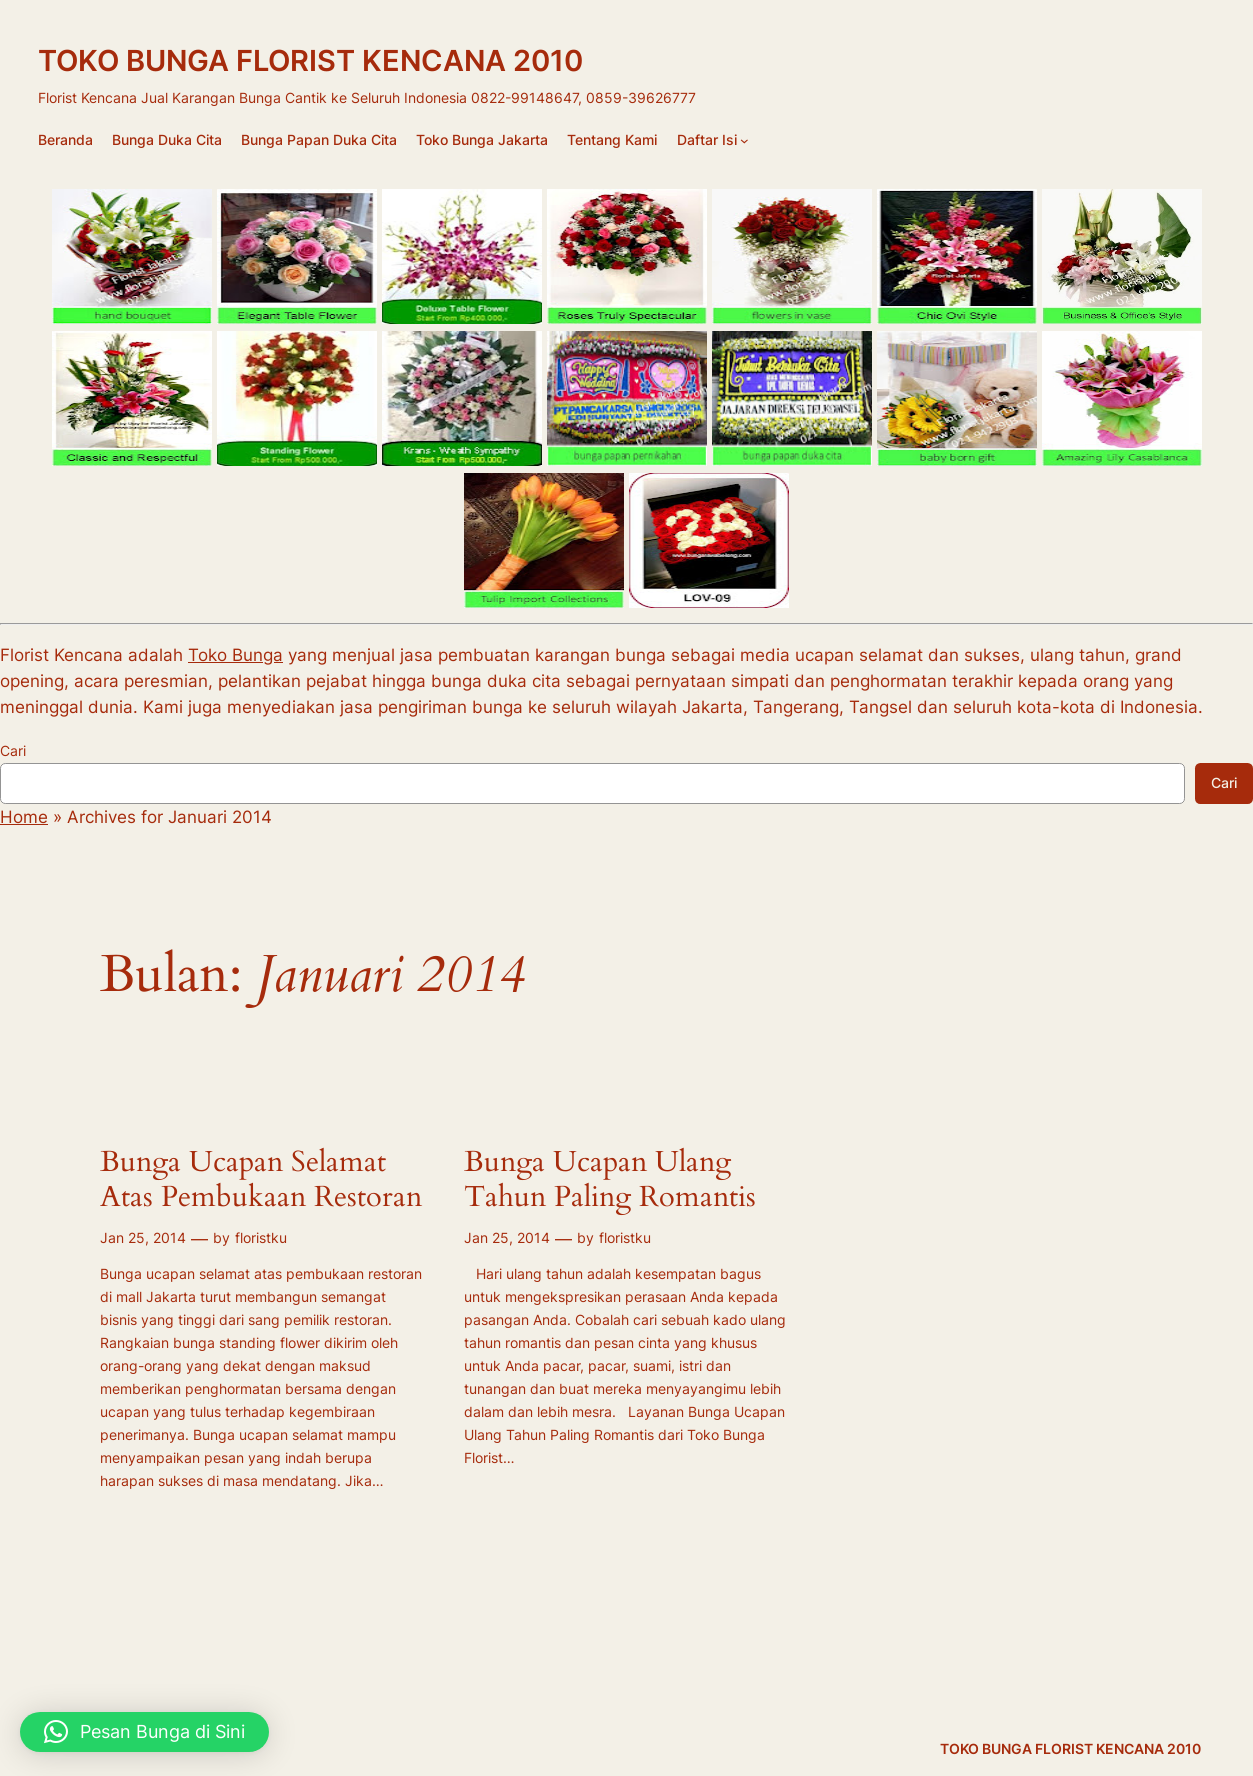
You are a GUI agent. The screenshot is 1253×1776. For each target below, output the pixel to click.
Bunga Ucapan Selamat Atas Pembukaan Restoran (261, 1180)
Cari (13, 750)
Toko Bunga (235, 655)
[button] (144, 1732)
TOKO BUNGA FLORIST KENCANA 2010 (310, 60)
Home (24, 817)
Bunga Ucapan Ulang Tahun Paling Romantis (610, 1180)
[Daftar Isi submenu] (744, 139)
